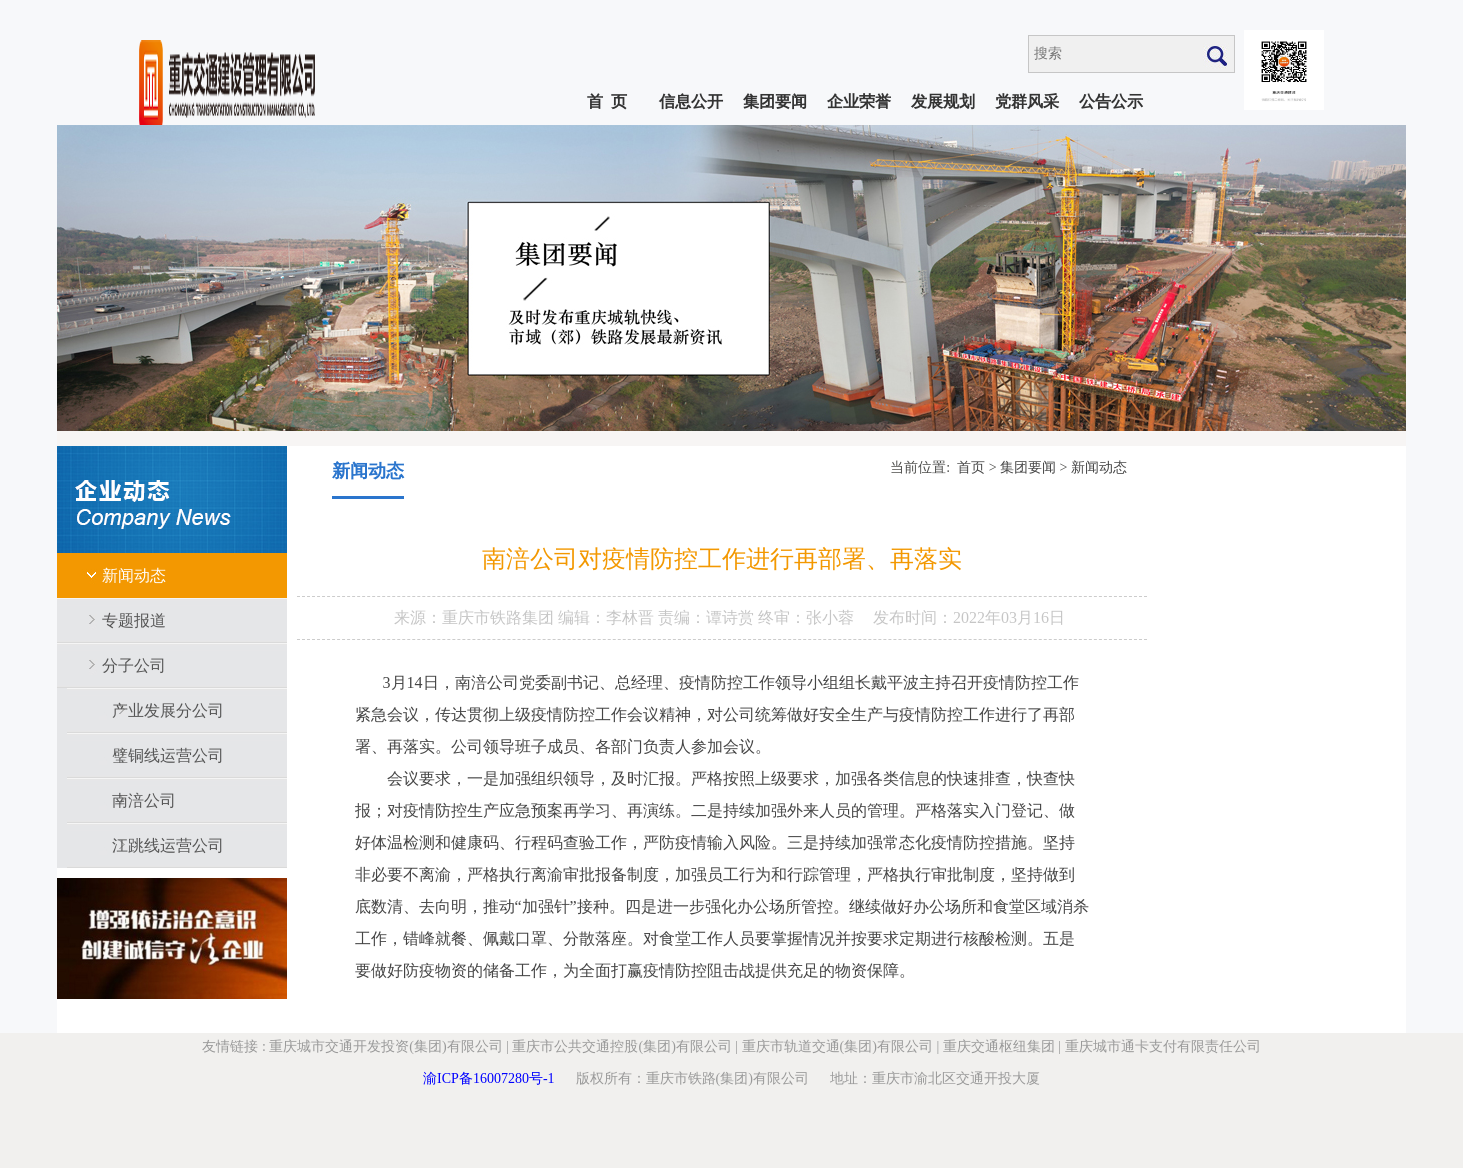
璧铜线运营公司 (168, 755)
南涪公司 (144, 800)
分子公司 (134, 665)
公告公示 (1111, 101)
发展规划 (943, 101)
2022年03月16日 (1009, 617)
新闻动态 (134, 575)
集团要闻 (775, 101)
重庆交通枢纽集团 (999, 1046)
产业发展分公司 (168, 710)
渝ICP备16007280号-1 (488, 1078)
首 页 (607, 101)
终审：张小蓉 (806, 617)
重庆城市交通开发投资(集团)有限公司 (385, 1046)
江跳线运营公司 (168, 845)
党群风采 (1027, 101)
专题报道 (134, 620)
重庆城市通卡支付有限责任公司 (1163, 1046)
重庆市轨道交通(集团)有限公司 (837, 1046)
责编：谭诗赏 (708, 617)
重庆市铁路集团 (500, 617)
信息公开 (691, 101)
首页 (971, 467)
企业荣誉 (859, 101)
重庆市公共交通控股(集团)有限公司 (621, 1046)
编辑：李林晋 (608, 617)
